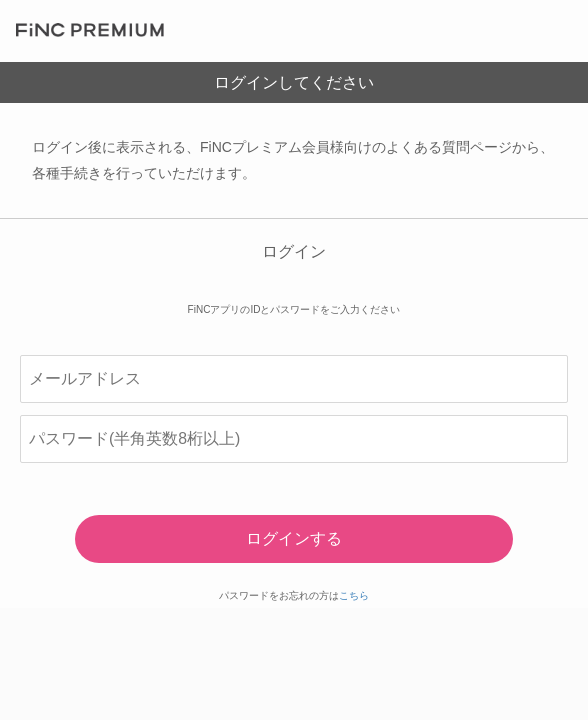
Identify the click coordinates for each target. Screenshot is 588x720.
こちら (354, 595)
